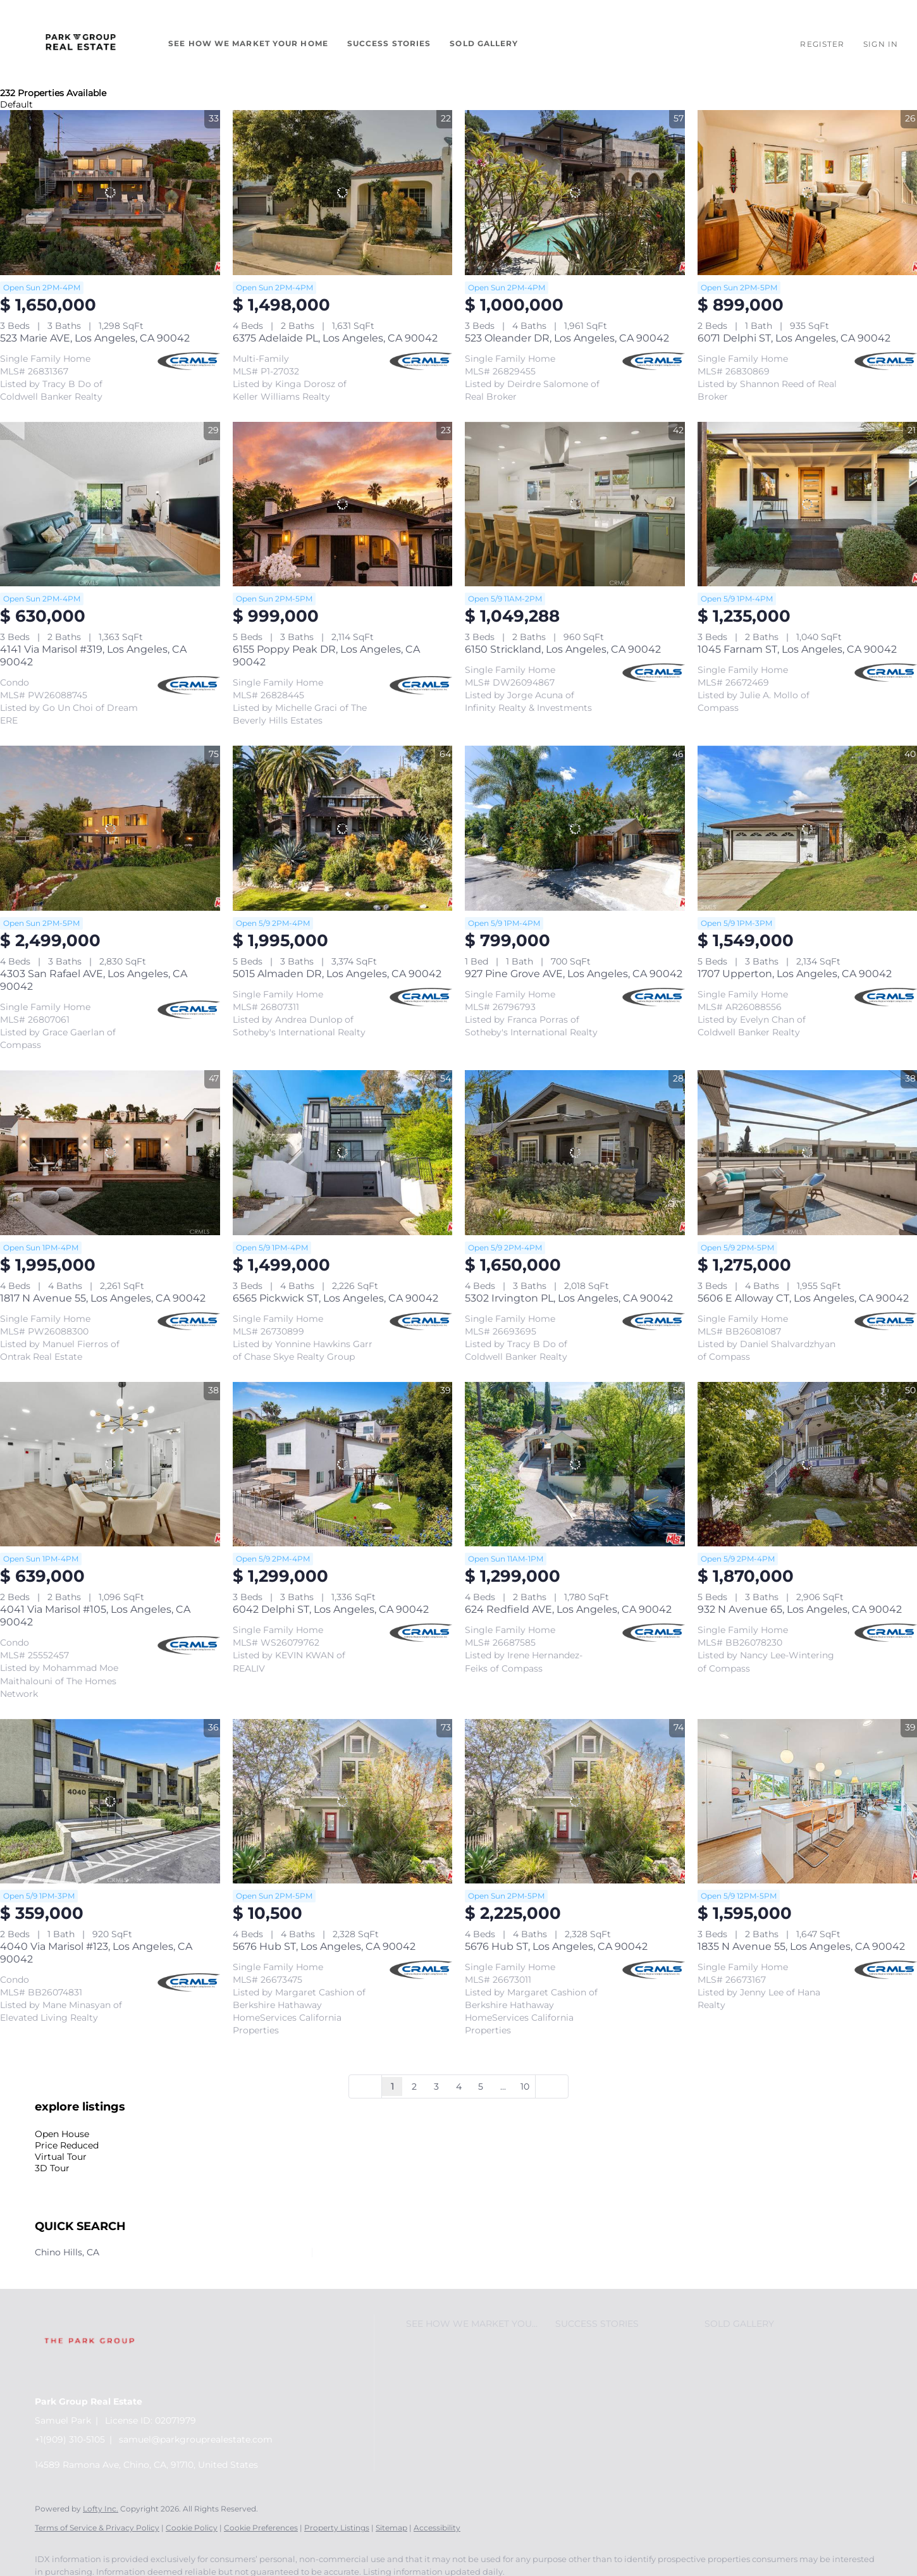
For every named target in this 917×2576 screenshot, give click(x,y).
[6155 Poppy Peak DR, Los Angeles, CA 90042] (343, 504)
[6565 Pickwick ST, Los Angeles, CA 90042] (343, 1152)
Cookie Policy (192, 2527)
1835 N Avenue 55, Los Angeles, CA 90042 (801, 1946)
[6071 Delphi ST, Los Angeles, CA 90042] (808, 192)
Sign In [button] (880, 44)
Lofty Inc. (100, 2508)
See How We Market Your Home (248, 43)
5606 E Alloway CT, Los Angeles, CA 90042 (803, 1298)
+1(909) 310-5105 (70, 2439)
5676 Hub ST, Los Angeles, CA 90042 (324, 1946)
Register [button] (822, 44)
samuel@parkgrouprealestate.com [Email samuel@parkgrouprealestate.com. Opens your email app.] (196, 2439)
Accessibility (437, 2527)
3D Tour (52, 2168)
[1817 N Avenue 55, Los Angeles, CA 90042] (110, 1152)
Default (16, 104)
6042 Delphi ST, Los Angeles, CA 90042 (331, 1609)
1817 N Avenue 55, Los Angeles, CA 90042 (103, 1298)
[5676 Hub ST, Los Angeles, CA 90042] (343, 1801)
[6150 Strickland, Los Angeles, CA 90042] (575, 504)
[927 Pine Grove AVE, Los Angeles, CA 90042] (575, 828)
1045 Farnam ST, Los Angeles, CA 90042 (797, 649)
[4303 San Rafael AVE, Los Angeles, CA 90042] (110, 828)
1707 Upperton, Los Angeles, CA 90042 (795, 974)
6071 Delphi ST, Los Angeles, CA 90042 (794, 338)
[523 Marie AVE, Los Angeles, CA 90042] (110, 192)
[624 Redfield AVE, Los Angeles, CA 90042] (575, 1464)
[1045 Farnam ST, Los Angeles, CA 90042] (808, 504)
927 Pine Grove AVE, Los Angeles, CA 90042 (573, 974)
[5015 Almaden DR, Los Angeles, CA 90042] (343, 828)
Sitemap (391, 2527)
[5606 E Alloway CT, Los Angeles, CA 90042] (808, 1152)
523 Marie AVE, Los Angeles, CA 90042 (95, 338)
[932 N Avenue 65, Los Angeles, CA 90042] (808, 1464)
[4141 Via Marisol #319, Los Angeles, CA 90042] (110, 504)
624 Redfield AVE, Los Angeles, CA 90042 (568, 1609)
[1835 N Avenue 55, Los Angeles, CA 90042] (808, 1801)
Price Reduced (67, 2145)
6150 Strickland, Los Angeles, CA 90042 (563, 649)
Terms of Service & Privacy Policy (97, 2527)
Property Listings (336, 2527)
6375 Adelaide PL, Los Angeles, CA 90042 (335, 338)
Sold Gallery (484, 43)
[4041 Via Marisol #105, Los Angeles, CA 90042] (110, 1464)
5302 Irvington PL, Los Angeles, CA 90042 (569, 1298)
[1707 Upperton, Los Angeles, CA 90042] (808, 828)
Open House (62, 2134)
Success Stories (389, 43)
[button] (81, 43)
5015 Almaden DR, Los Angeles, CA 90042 (337, 974)
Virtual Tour (61, 2156)
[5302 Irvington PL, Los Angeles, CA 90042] (575, 1152)
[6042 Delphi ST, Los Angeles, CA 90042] (343, 1464)
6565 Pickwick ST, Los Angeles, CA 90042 (335, 1298)
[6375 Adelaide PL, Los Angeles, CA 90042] (343, 192)
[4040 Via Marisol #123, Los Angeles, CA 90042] (110, 1801)
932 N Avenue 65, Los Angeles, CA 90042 (800, 1609)
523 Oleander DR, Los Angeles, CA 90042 (567, 338)
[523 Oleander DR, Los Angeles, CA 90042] (575, 192)
